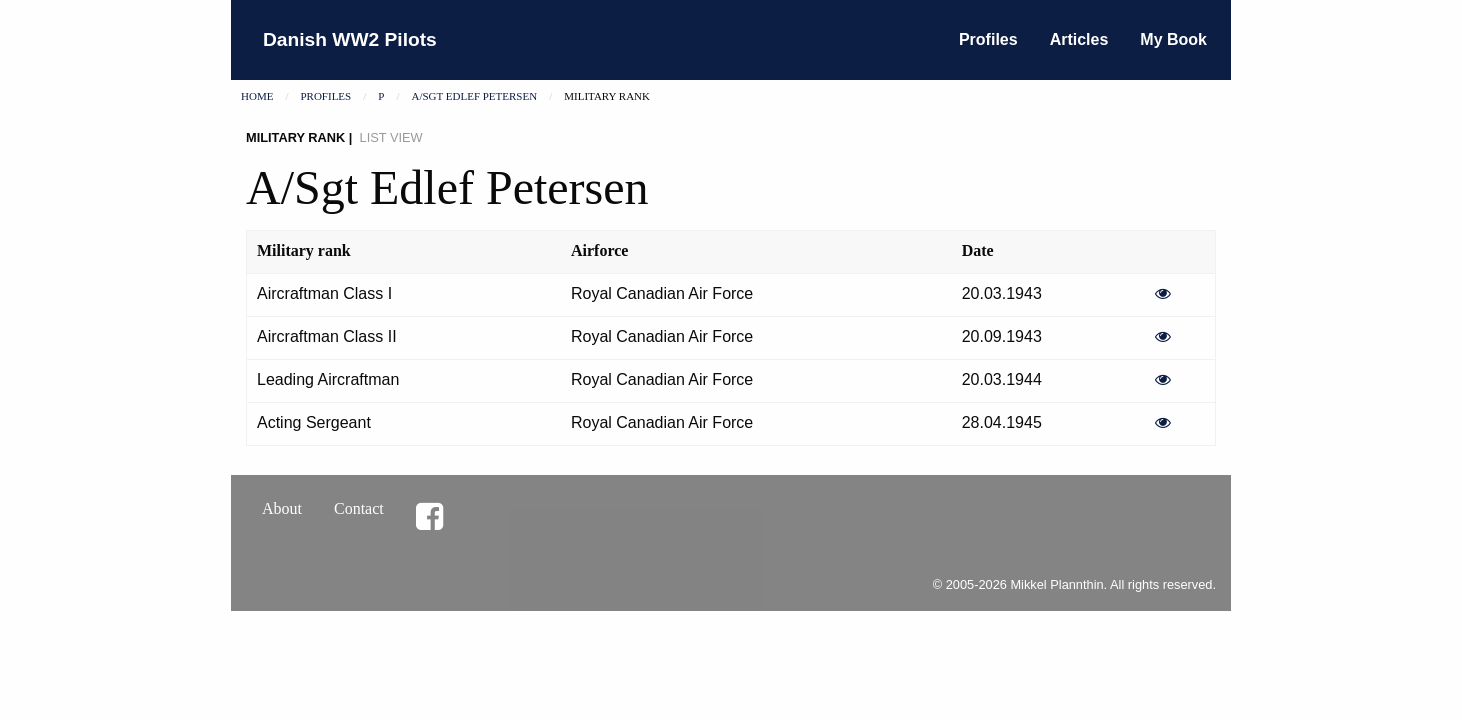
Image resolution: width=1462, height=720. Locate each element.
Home (257, 96)
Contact (359, 508)
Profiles (988, 39)
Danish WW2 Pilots (350, 39)
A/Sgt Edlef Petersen (474, 96)
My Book (1173, 39)
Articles (1079, 39)
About (282, 508)
